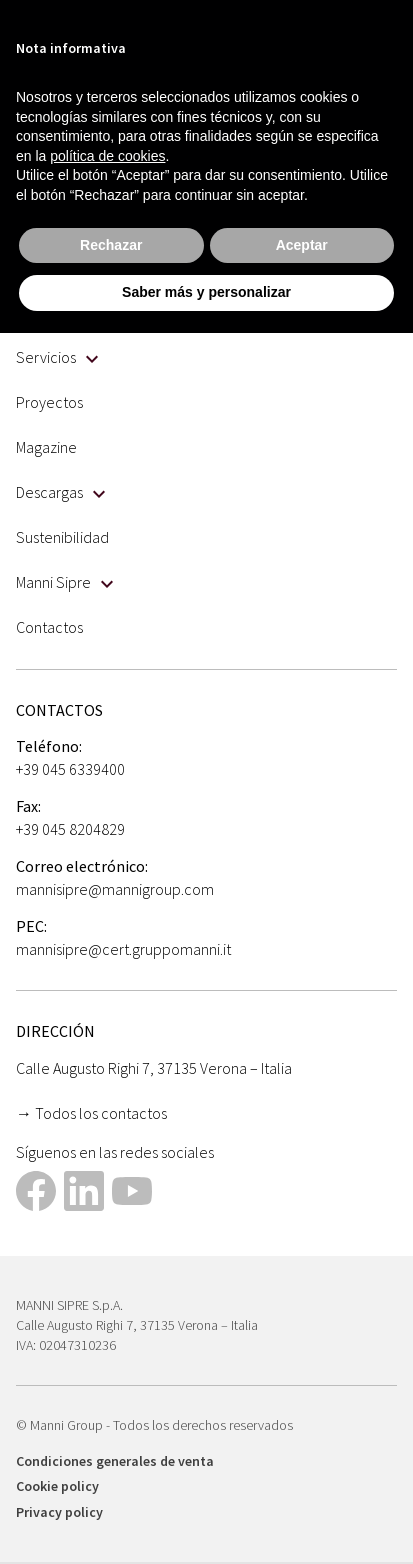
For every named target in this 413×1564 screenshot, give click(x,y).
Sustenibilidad (62, 537)
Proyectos (49, 402)
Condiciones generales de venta (115, 1461)
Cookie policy (57, 1486)
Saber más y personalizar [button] (206, 292)
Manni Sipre (64, 582)
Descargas (60, 492)
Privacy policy (59, 1512)
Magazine (46, 447)
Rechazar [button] (111, 245)
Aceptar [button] (302, 245)
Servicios (57, 357)
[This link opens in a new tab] (36, 1193)
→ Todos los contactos (91, 1113)
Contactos (49, 627)
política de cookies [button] (107, 156)
